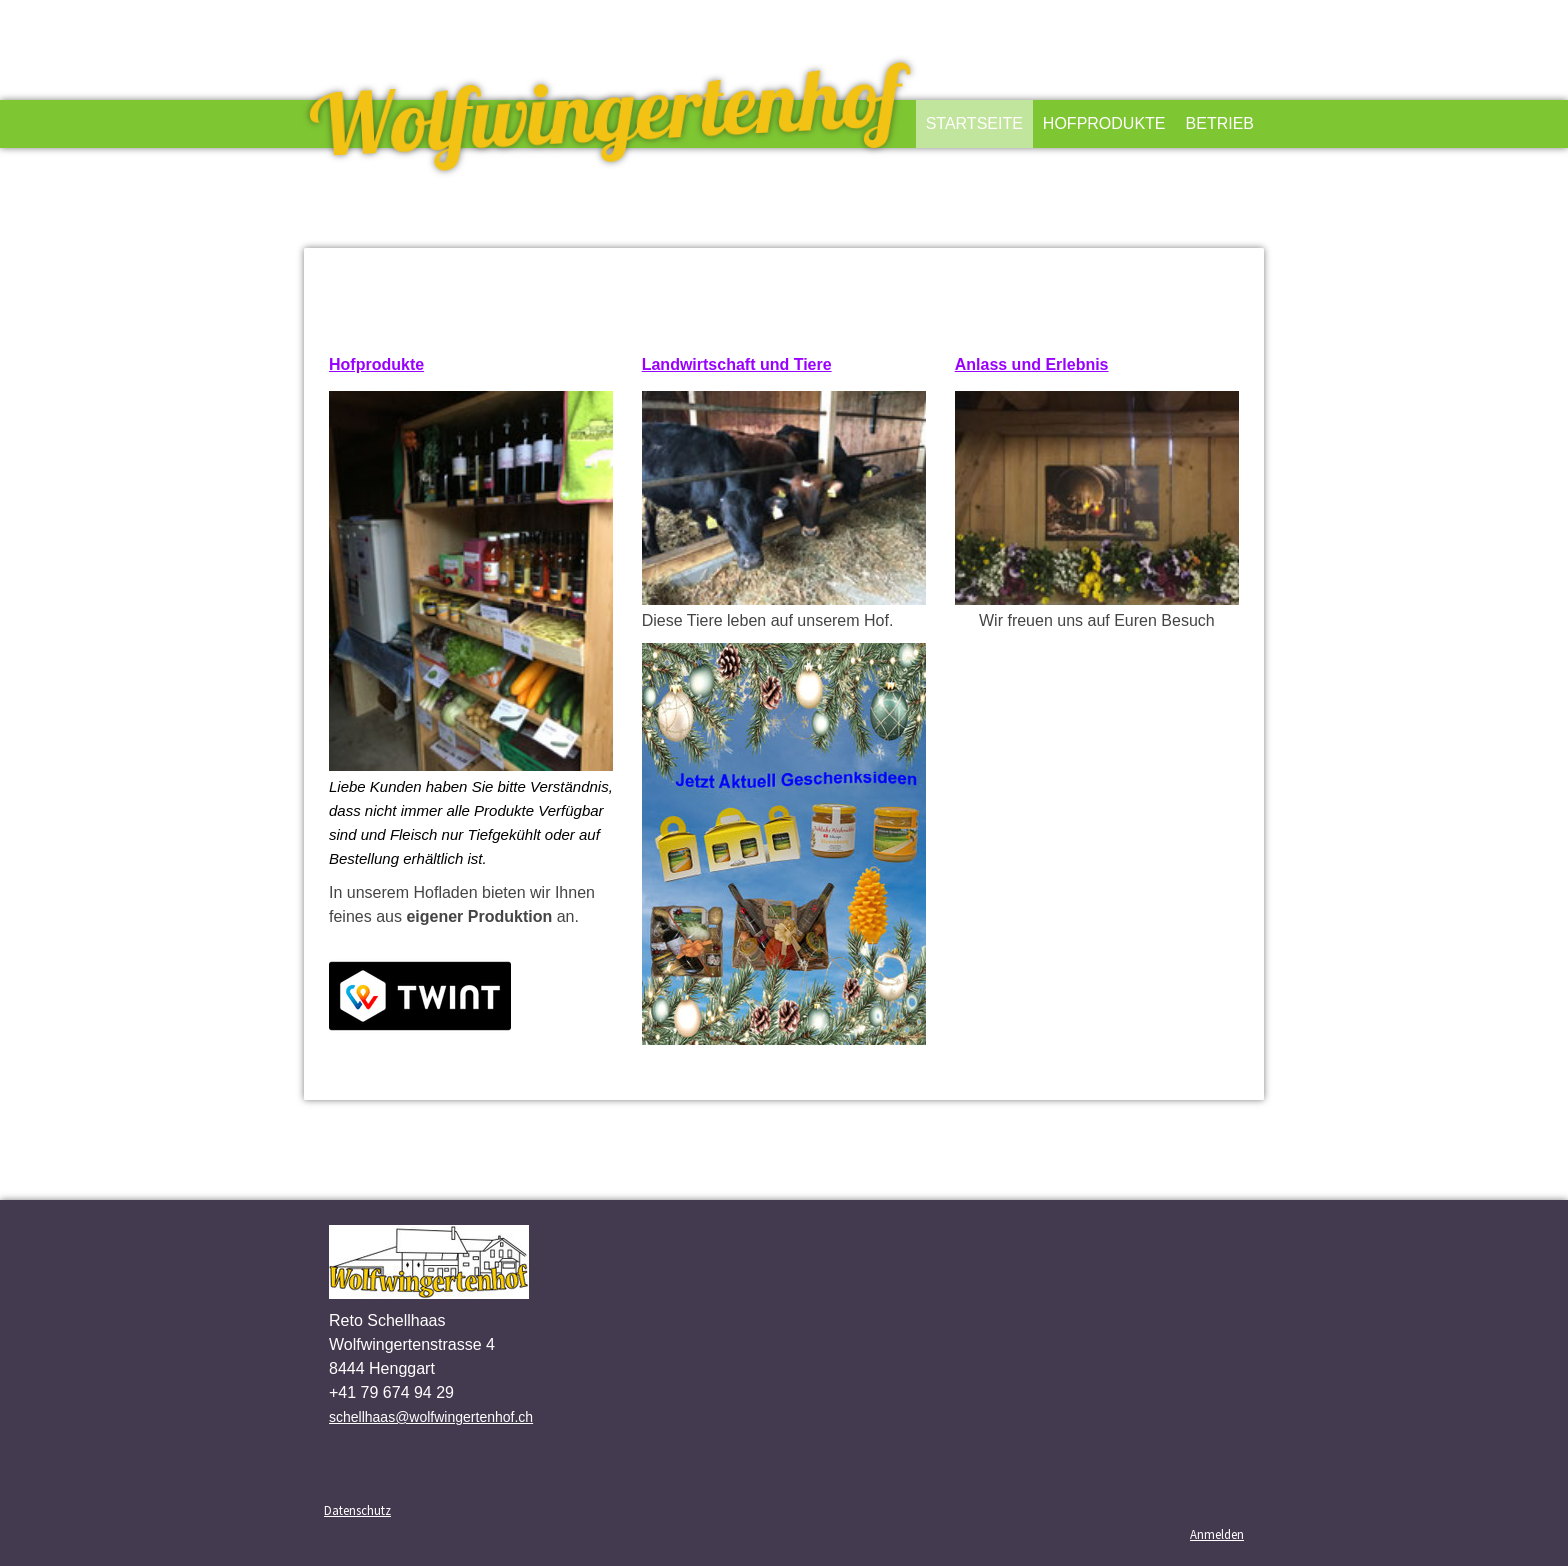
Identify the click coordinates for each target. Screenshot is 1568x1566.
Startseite (974, 123)
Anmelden (1217, 1534)
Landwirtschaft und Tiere (737, 364)
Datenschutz (357, 1510)
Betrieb (1220, 123)
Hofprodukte (1104, 123)
